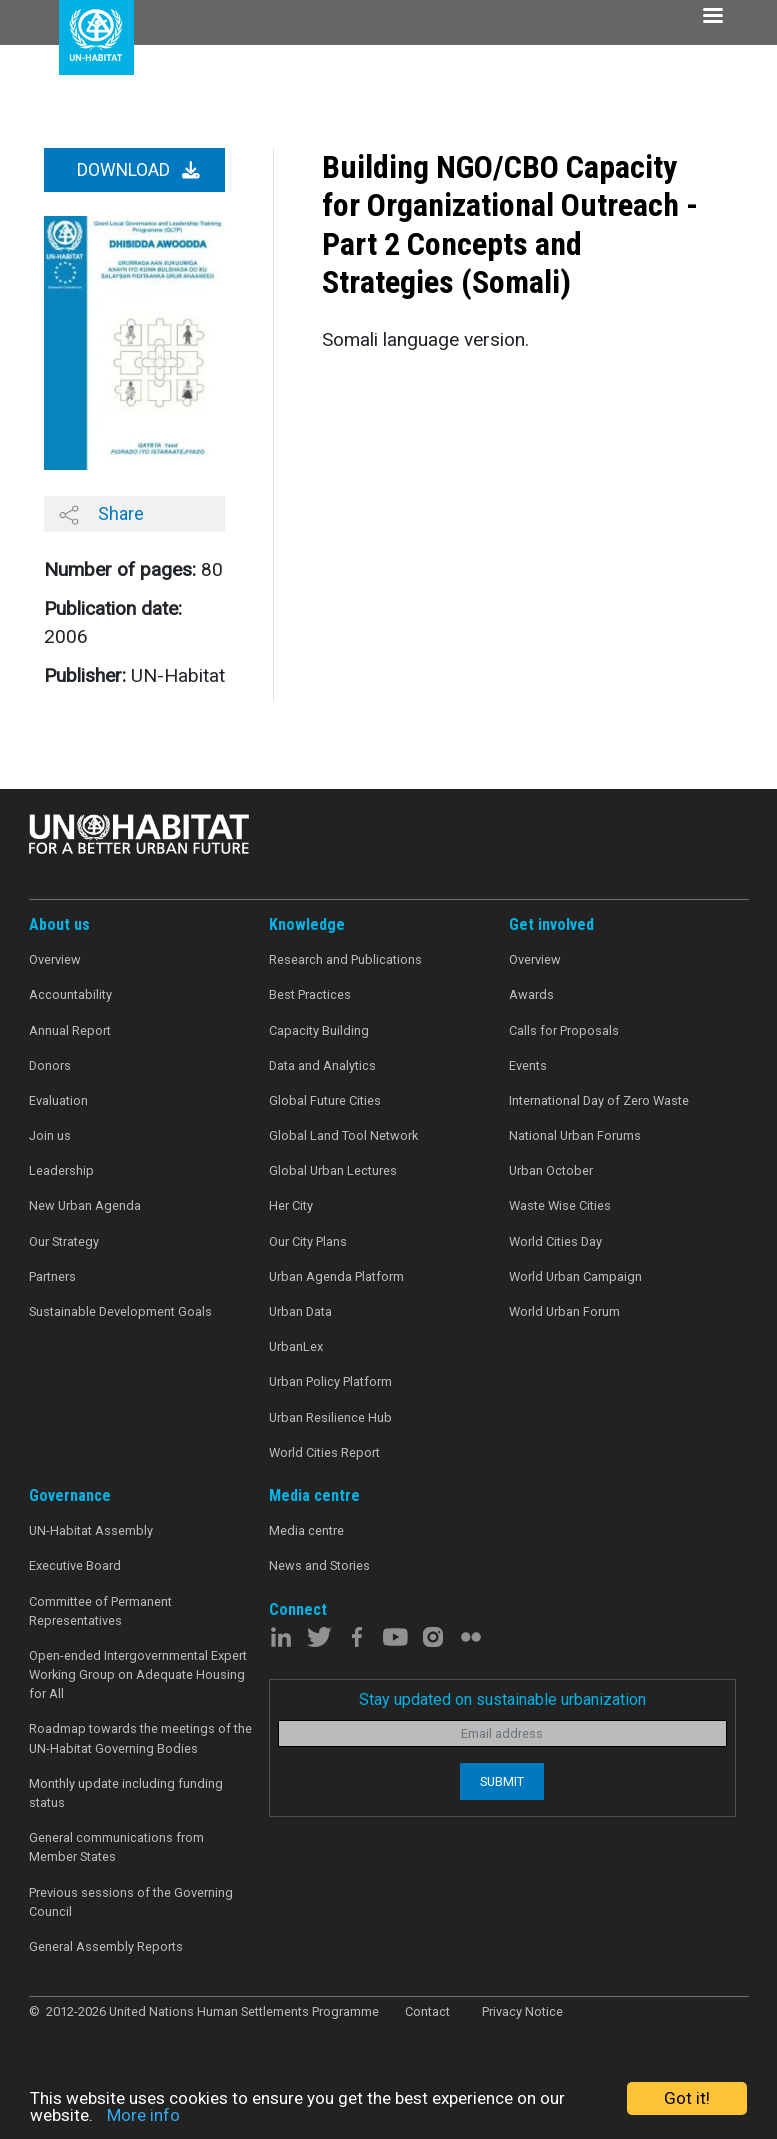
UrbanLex (296, 1346)
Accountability (70, 994)
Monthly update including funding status (126, 1793)
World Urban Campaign (575, 1276)
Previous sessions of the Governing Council (131, 1902)
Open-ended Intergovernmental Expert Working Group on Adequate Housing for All (138, 1674)
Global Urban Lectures (333, 1170)
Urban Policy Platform (330, 1381)
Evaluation (58, 1100)
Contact (427, 2011)
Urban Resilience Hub (330, 1417)
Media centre (306, 1530)
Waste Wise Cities (560, 1205)
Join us (50, 1135)
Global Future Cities (325, 1100)
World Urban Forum (564, 1311)
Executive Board (75, 1565)
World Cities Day (555, 1241)
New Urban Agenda (85, 1205)
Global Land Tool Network (343, 1135)
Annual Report (70, 1030)
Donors (50, 1065)
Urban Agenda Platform (336, 1276)
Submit (502, 1781)
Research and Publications (345, 959)
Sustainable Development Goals (120, 1311)
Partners (52, 1276)
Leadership (61, 1170)
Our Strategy (64, 1241)
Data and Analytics (322, 1065)
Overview (55, 959)
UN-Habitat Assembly (91, 1530)
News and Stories (319, 1565)
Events (528, 1065)
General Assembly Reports (106, 1946)
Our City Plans (308, 1241)
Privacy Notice (522, 2011)
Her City (291, 1205)
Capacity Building (319, 1030)
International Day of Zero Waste (599, 1100)
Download (138, 170)
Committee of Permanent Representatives (100, 1611)
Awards (531, 994)
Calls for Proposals (564, 1030)
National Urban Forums (575, 1135)
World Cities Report (324, 1452)
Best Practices (310, 994)
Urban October (551, 1170)
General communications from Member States (116, 1847)
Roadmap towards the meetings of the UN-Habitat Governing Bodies (140, 1738)
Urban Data (300, 1311)
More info (143, 2115)
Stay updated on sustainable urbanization (502, 1699)
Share (101, 514)
